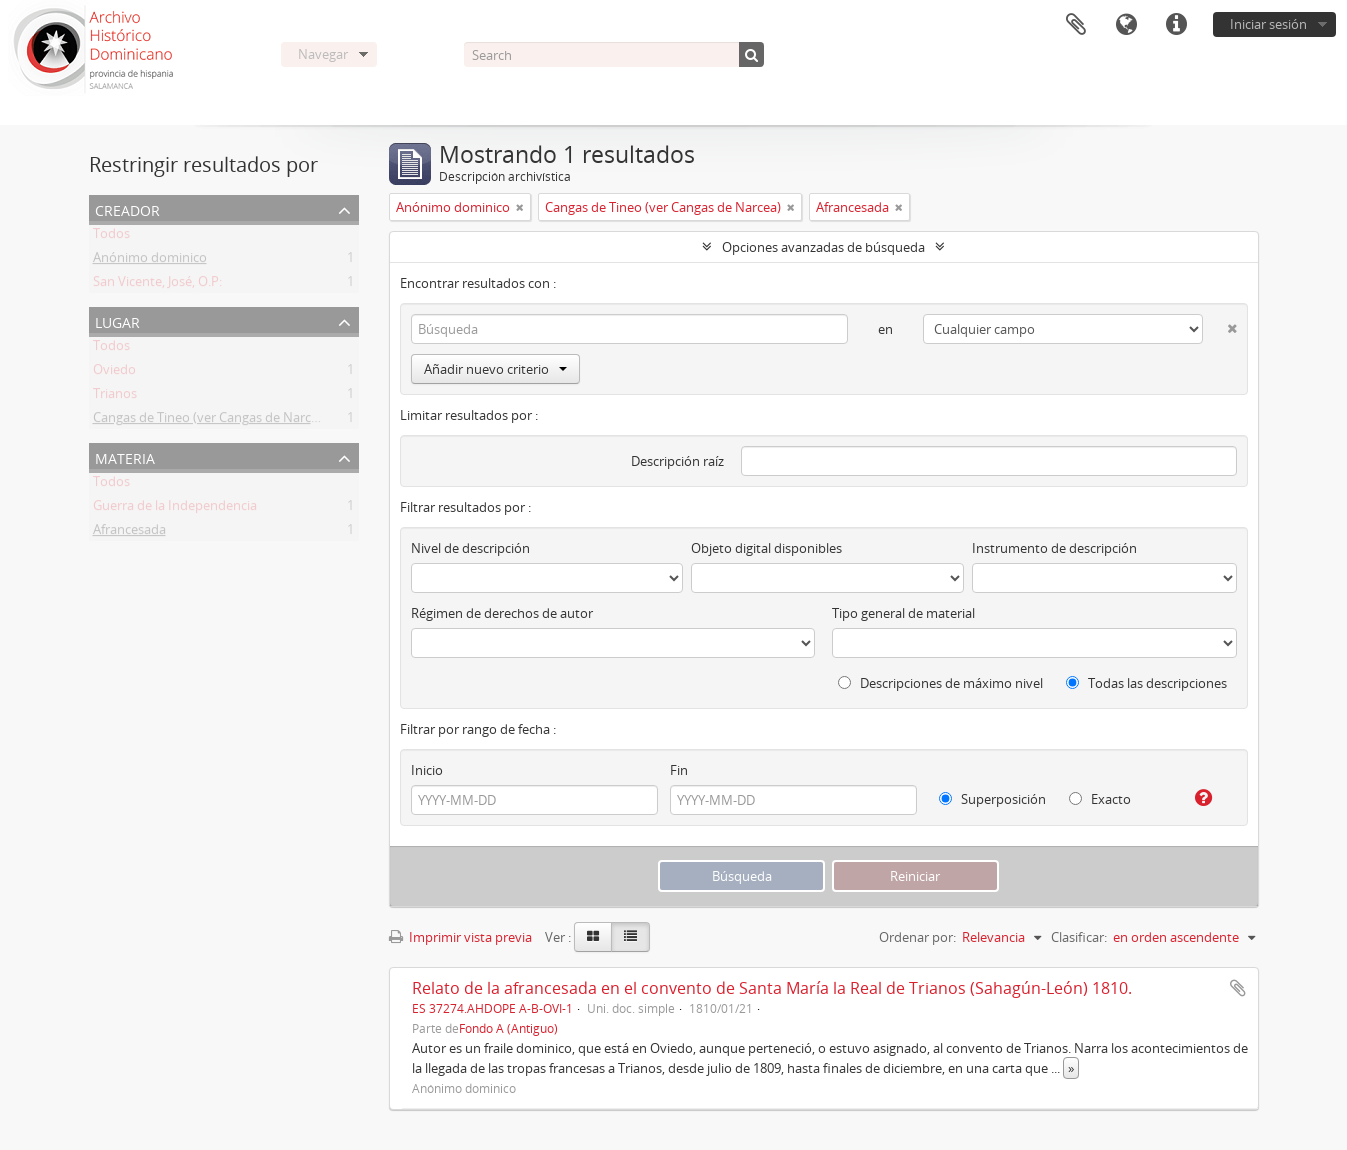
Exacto (1100, 799)
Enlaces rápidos (1176, 25)
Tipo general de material (903, 613)
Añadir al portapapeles (1238, 988)
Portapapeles (1076, 25)
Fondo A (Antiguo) (508, 1028)
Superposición (992, 799)
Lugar (117, 320)
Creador (127, 208)
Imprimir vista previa (460, 937)
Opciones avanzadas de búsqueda (823, 247)
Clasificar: (1079, 937)
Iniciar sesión (1268, 24)
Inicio (427, 770)
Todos (111, 237)
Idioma (1126, 25)
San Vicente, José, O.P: (157, 285)
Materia (125, 456)
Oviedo (114, 373)
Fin (679, 770)
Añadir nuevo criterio (495, 369)
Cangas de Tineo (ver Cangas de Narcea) (211, 421)
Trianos (115, 397)
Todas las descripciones (1146, 683)
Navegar (323, 54)
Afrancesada (129, 533)
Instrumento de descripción (1054, 548)
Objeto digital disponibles (766, 548)
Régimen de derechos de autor (502, 613)
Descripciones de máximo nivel (940, 683)
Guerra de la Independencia (175, 509)
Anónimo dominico (150, 261)
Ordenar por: (917, 937)
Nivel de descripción (470, 548)
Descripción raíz (677, 461)
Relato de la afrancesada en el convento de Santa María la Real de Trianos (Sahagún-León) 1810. (772, 988)
